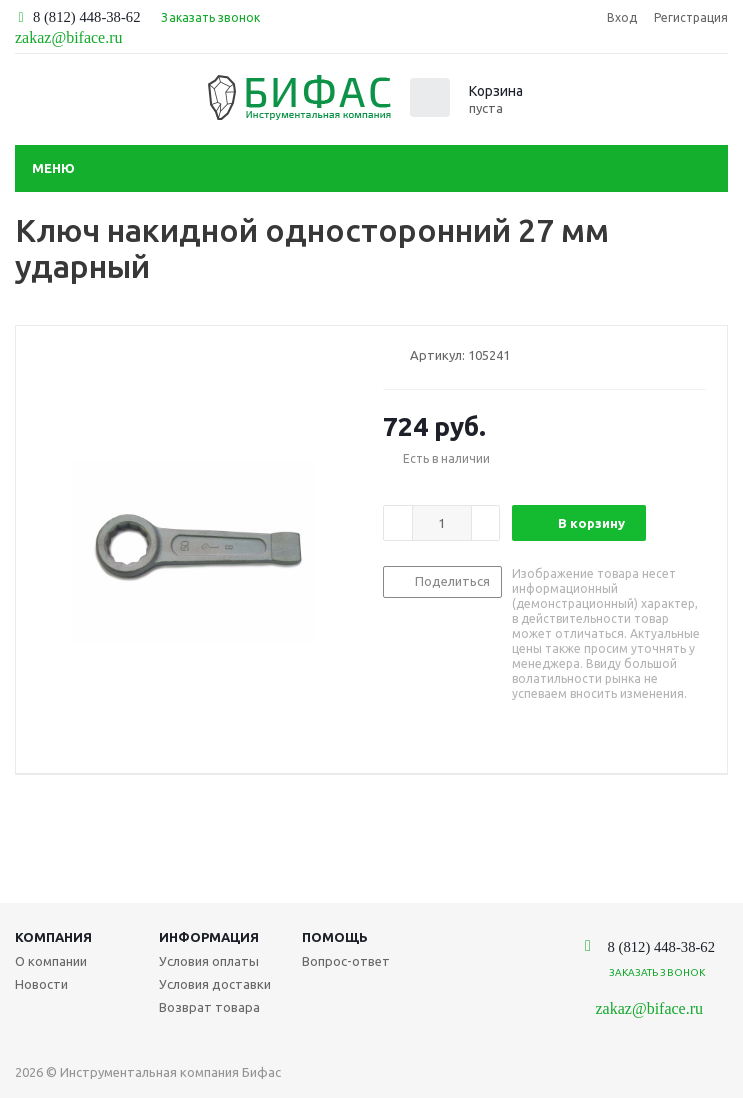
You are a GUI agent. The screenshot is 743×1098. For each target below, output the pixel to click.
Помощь (335, 937)
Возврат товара (209, 1007)
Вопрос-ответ (346, 961)
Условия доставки (215, 984)
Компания (53, 937)
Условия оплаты (209, 961)
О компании (51, 961)
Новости (41, 984)
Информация (209, 937)
